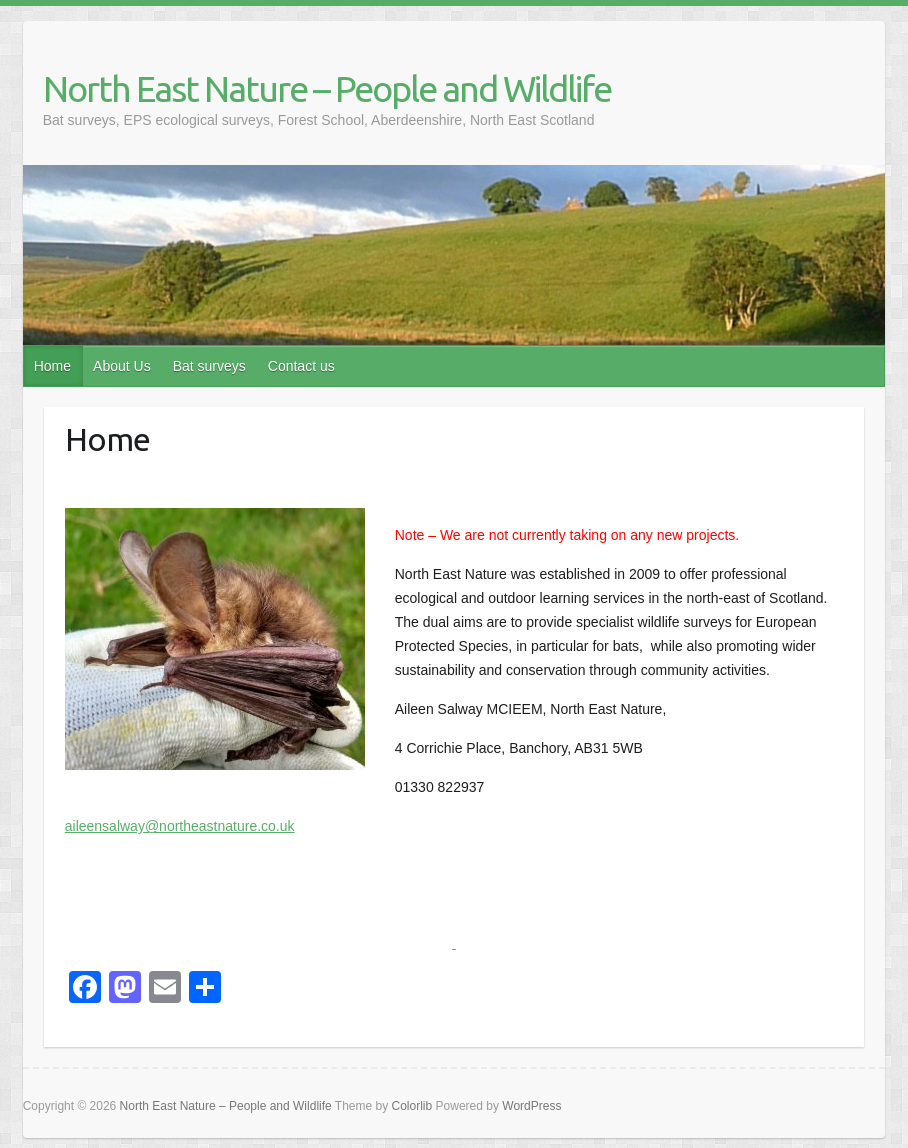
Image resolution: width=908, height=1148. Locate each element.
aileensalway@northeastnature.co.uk (180, 826)
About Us (122, 366)
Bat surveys (209, 366)
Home (52, 366)
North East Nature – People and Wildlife (327, 88)
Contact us (301, 366)
